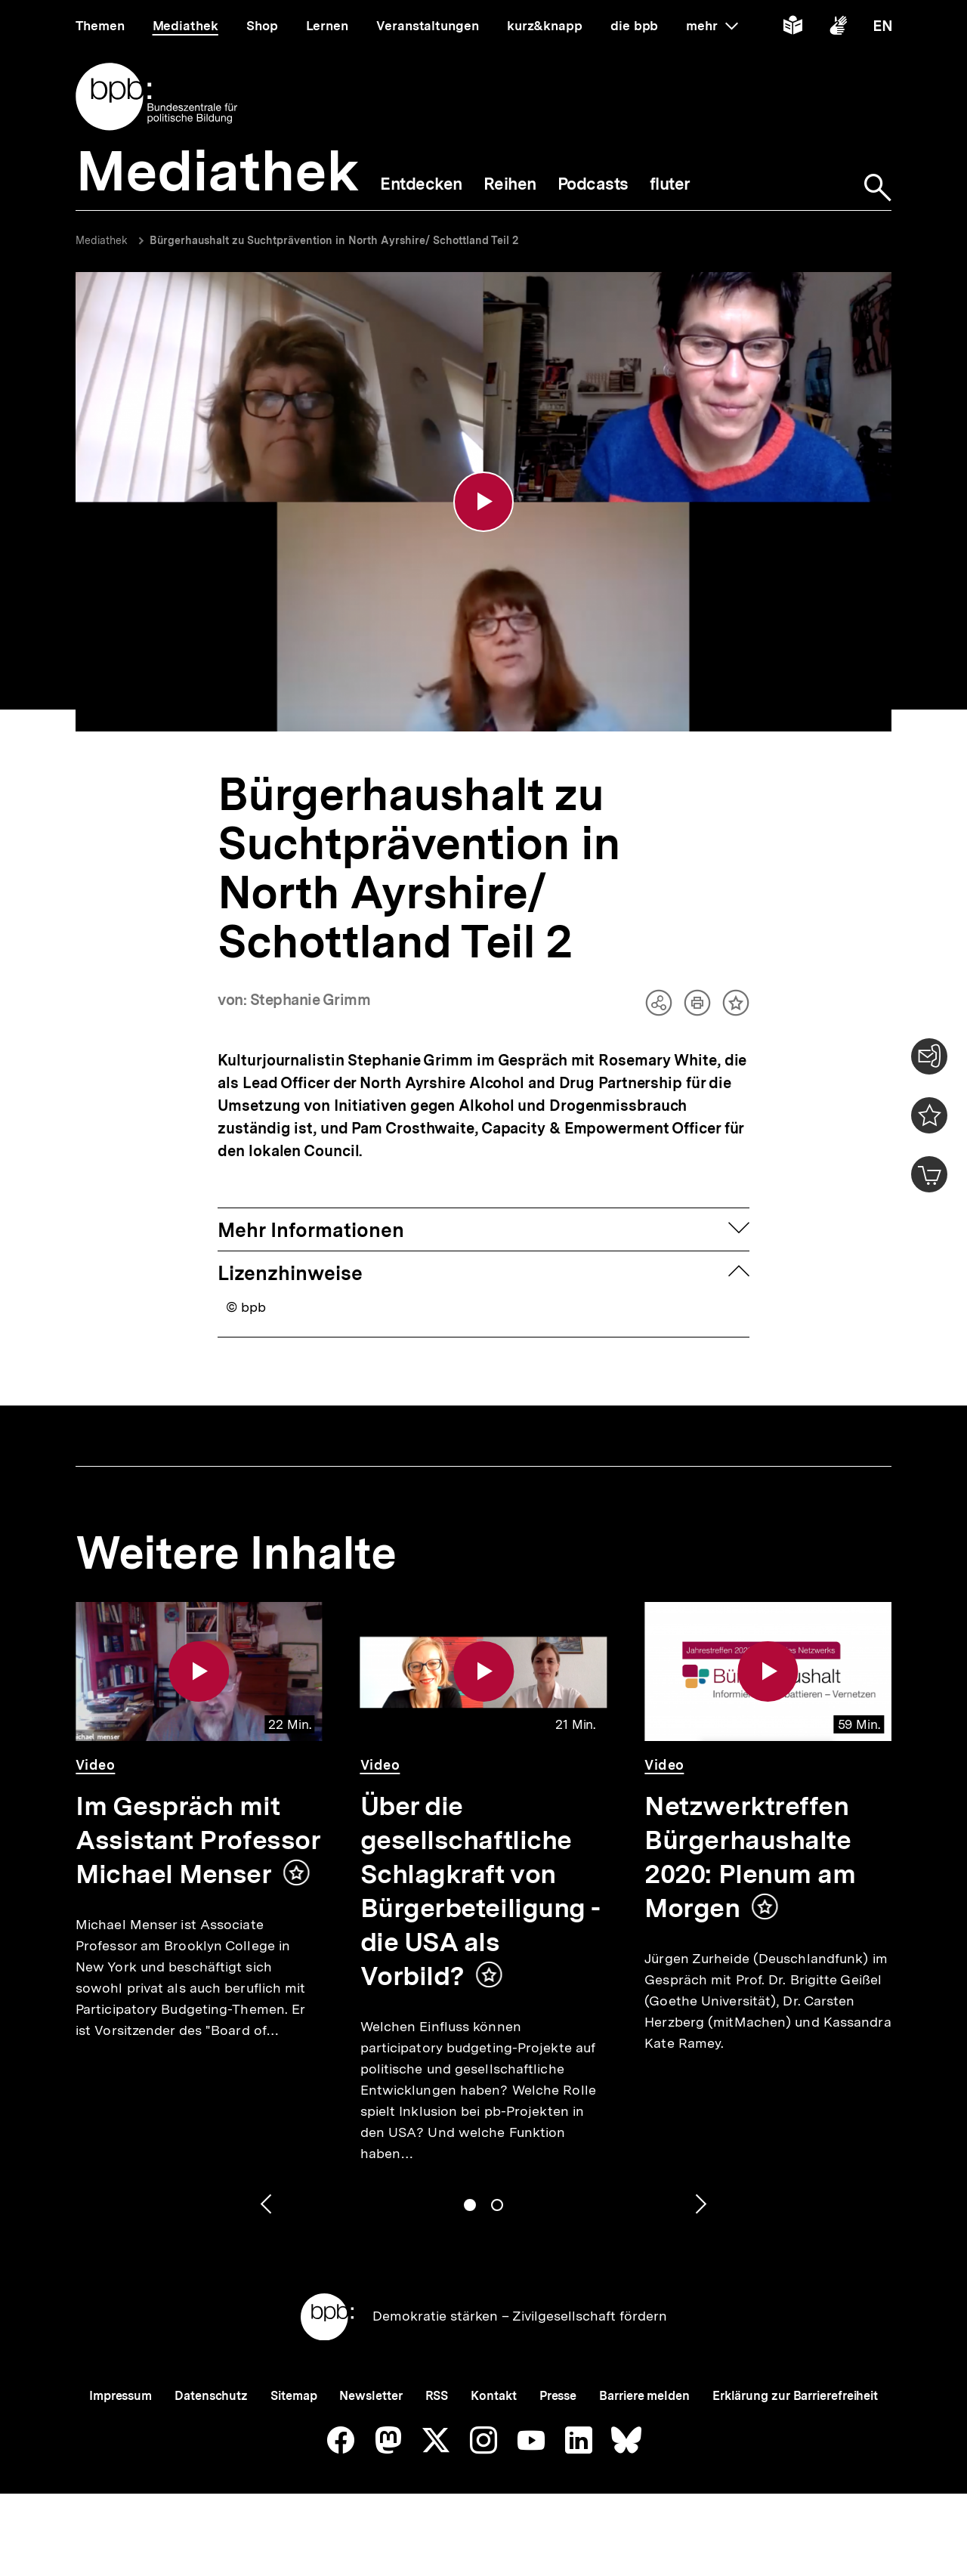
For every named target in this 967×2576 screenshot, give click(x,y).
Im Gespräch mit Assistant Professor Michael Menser (198, 1840)
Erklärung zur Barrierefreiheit (795, 2396)
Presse (557, 2396)
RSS (437, 2396)
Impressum (120, 2396)
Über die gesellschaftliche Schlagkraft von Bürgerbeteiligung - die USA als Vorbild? (480, 1891)
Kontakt (493, 2396)
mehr (711, 25)
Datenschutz (211, 2396)
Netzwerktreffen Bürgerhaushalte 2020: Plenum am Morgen (749, 1857)
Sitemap (293, 2396)
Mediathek (102, 240)
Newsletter (370, 2396)
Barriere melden (644, 2396)
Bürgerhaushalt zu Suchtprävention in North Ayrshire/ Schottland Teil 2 (334, 240)
